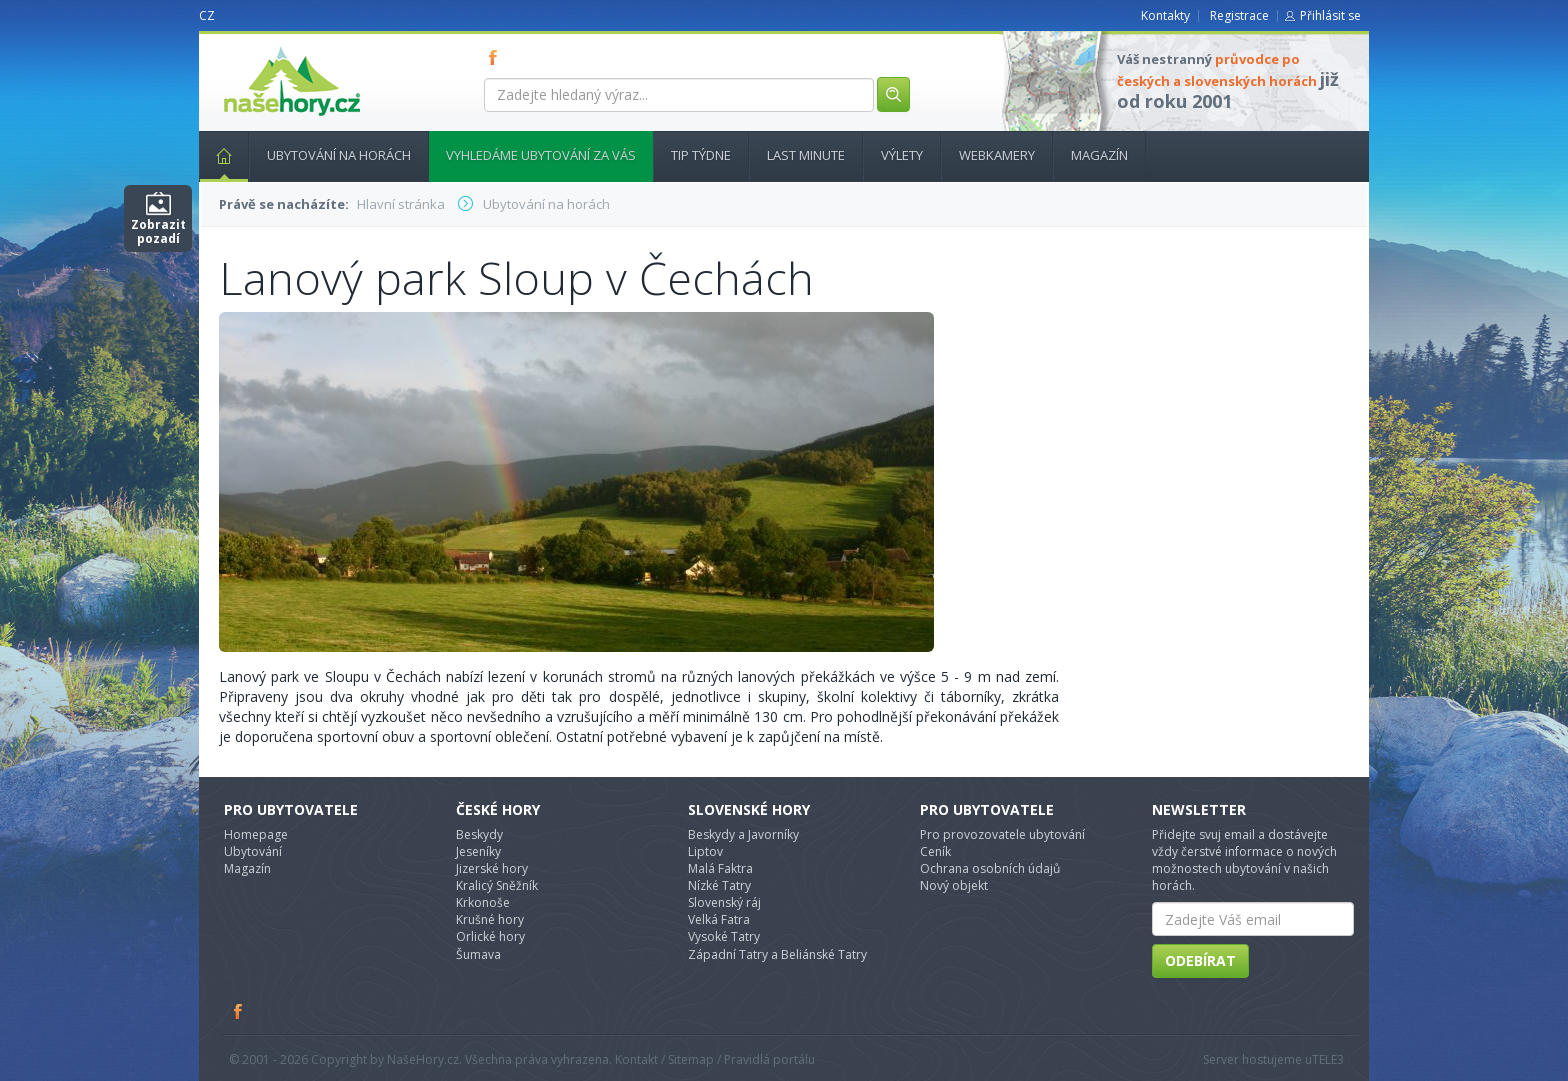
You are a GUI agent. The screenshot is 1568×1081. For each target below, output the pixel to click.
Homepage (256, 834)
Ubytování (253, 851)
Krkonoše (483, 902)
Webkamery (997, 155)
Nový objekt (954, 885)
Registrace (1239, 15)
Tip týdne (701, 155)
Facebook (239, 1011)
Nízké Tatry (719, 885)
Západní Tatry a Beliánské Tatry (777, 954)
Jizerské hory (492, 868)
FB (497, 57)
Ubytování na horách (339, 155)
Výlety (902, 155)
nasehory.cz (256, 46)
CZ (207, 15)
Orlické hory (490, 936)
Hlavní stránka (216, 155)
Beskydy (479, 834)
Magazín (1099, 155)
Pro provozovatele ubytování (1002, 834)
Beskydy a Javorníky (743, 834)
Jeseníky (478, 851)
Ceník (935, 851)
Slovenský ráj (724, 902)
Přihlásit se (1330, 15)
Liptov (705, 851)
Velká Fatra (719, 919)
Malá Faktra (720, 868)
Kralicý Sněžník (497, 885)
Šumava (478, 954)
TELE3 (1328, 1059)
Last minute (806, 155)
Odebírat (1200, 960)
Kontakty (1165, 15)
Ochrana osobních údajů (990, 868)
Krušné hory (490, 919)
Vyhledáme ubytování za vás (541, 155)
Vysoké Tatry (724, 936)
